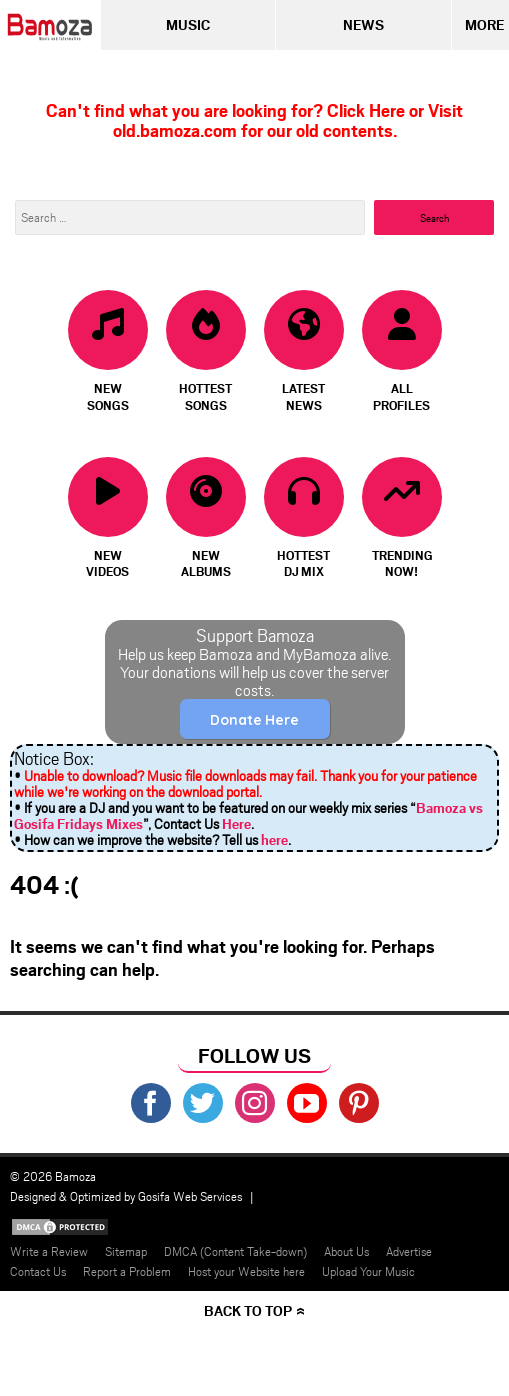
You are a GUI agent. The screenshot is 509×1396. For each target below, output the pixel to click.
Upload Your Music (368, 1271)
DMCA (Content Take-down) (235, 1251)
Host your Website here (246, 1271)
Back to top (248, 1310)
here (274, 839)
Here (236, 823)
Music (188, 24)
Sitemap (126, 1251)
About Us (346, 1251)
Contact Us (38, 1271)
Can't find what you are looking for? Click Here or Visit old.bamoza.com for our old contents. (254, 120)
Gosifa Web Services (190, 1196)
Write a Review (49, 1251)
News (363, 24)
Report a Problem (127, 1271)
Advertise (409, 1251)
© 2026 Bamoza (53, 1176)
